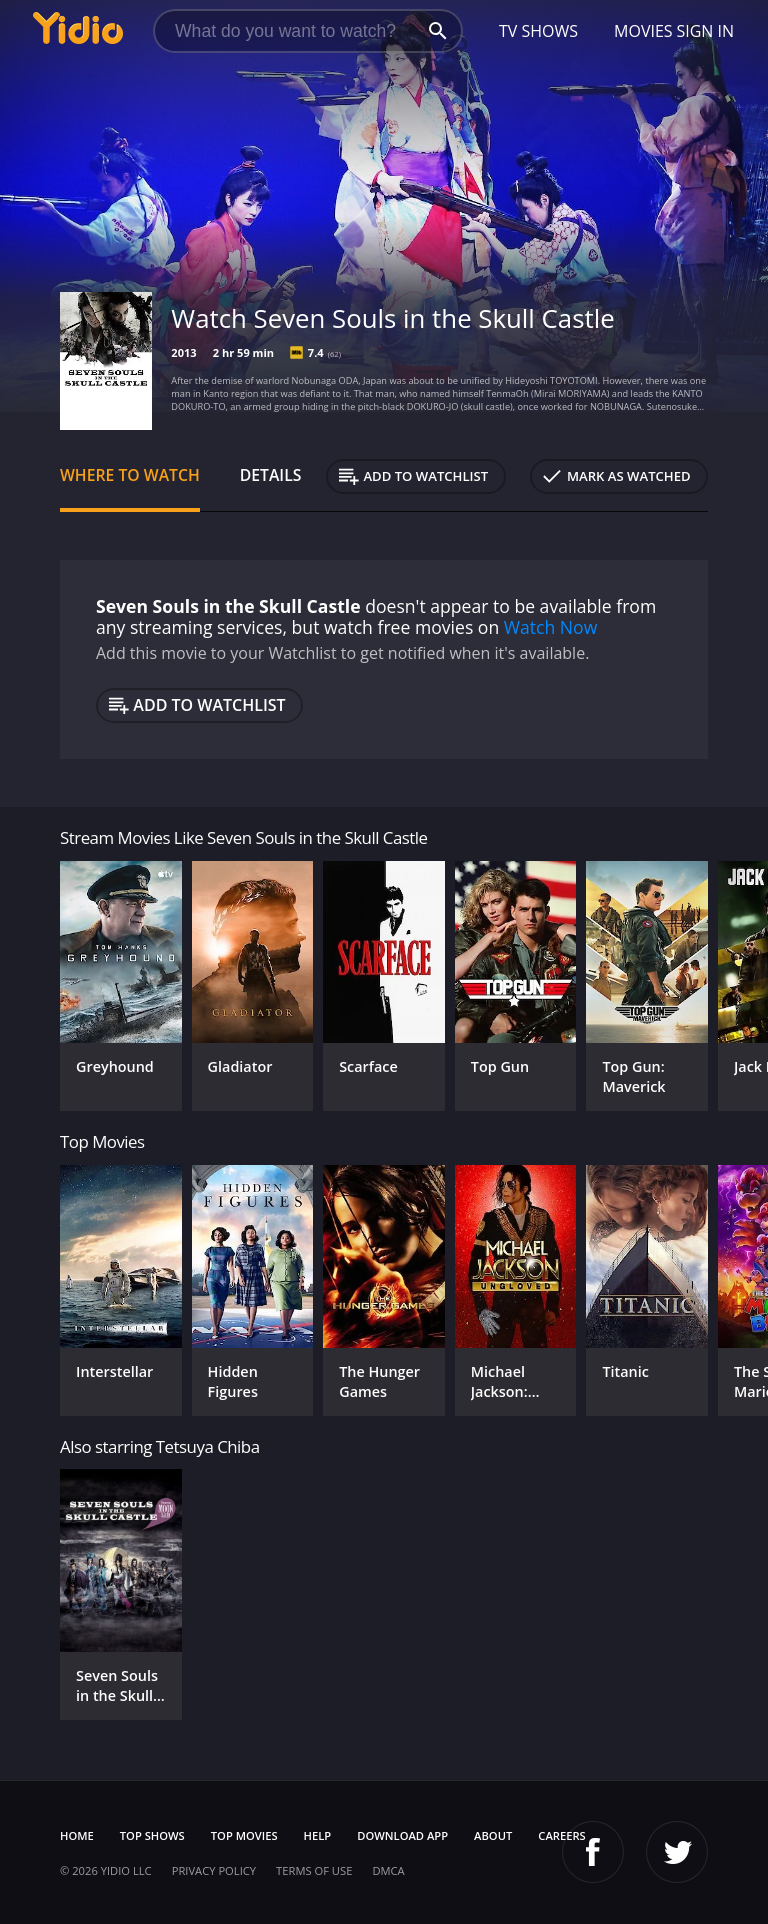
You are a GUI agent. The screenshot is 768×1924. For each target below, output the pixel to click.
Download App (402, 1835)
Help (318, 1835)
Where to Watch (130, 475)
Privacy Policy (214, 1870)
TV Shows (538, 31)
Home (77, 1835)
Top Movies (244, 1835)
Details (271, 475)
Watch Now (551, 627)
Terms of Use (314, 1870)
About (493, 1835)
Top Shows (152, 1835)
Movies (643, 31)
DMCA (388, 1870)
